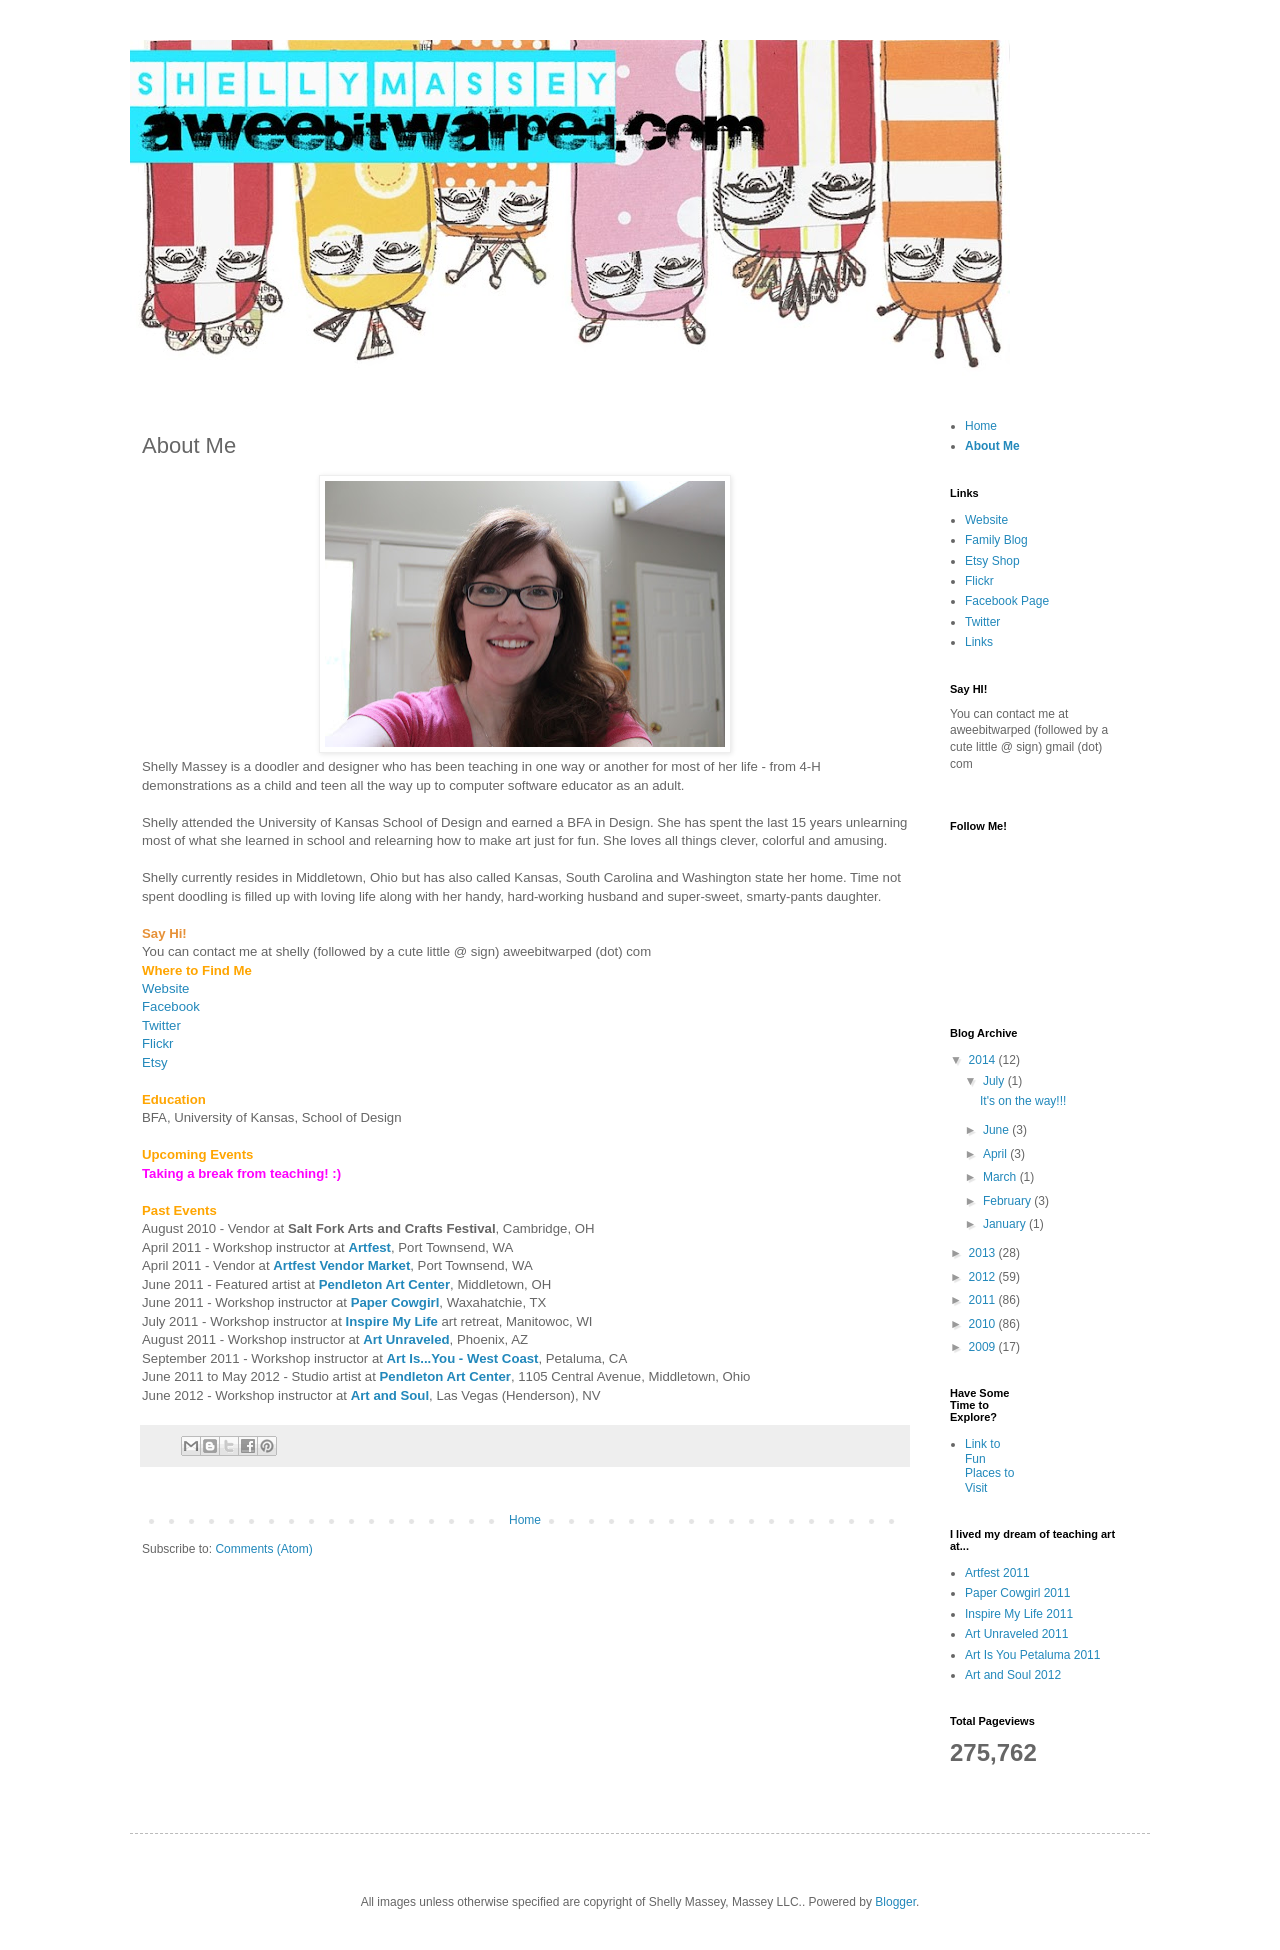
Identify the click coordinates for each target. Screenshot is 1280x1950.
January (1006, 1224)
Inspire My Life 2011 (1019, 1614)
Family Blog (996, 540)
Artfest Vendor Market (341, 1265)
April (996, 1154)
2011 (984, 1300)
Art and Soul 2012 (1013, 1675)
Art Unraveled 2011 (1016, 1634)
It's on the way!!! (1023, 1101)
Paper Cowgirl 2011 (1017, 1593)
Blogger (895, 1902)
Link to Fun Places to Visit (989, 1465)
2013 (984, 1253)
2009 (984, 1347)
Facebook (171, 1006)
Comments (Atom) (263, 1549)
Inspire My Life (392, 1321)
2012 (984, 1277)
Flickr (979, 581)
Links (979, 642)
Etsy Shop (992, 561)
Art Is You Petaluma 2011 (1032, 1655)
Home (525, 1520)
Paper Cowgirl (395, 1302)
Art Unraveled (406, 1339)
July (995, 1081)
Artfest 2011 (997, 1573)
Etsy (155, 1062)
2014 (984, 1060)
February (1008, 1201)
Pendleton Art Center (384, 1284)
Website (165, 988)
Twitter (161, 1025)
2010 (984, 1324)
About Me (992, 446)
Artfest (369, 1247)
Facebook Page (1007, 601)
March (1001, 1177)
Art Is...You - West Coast (463, 1358)
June (997, 1130)
